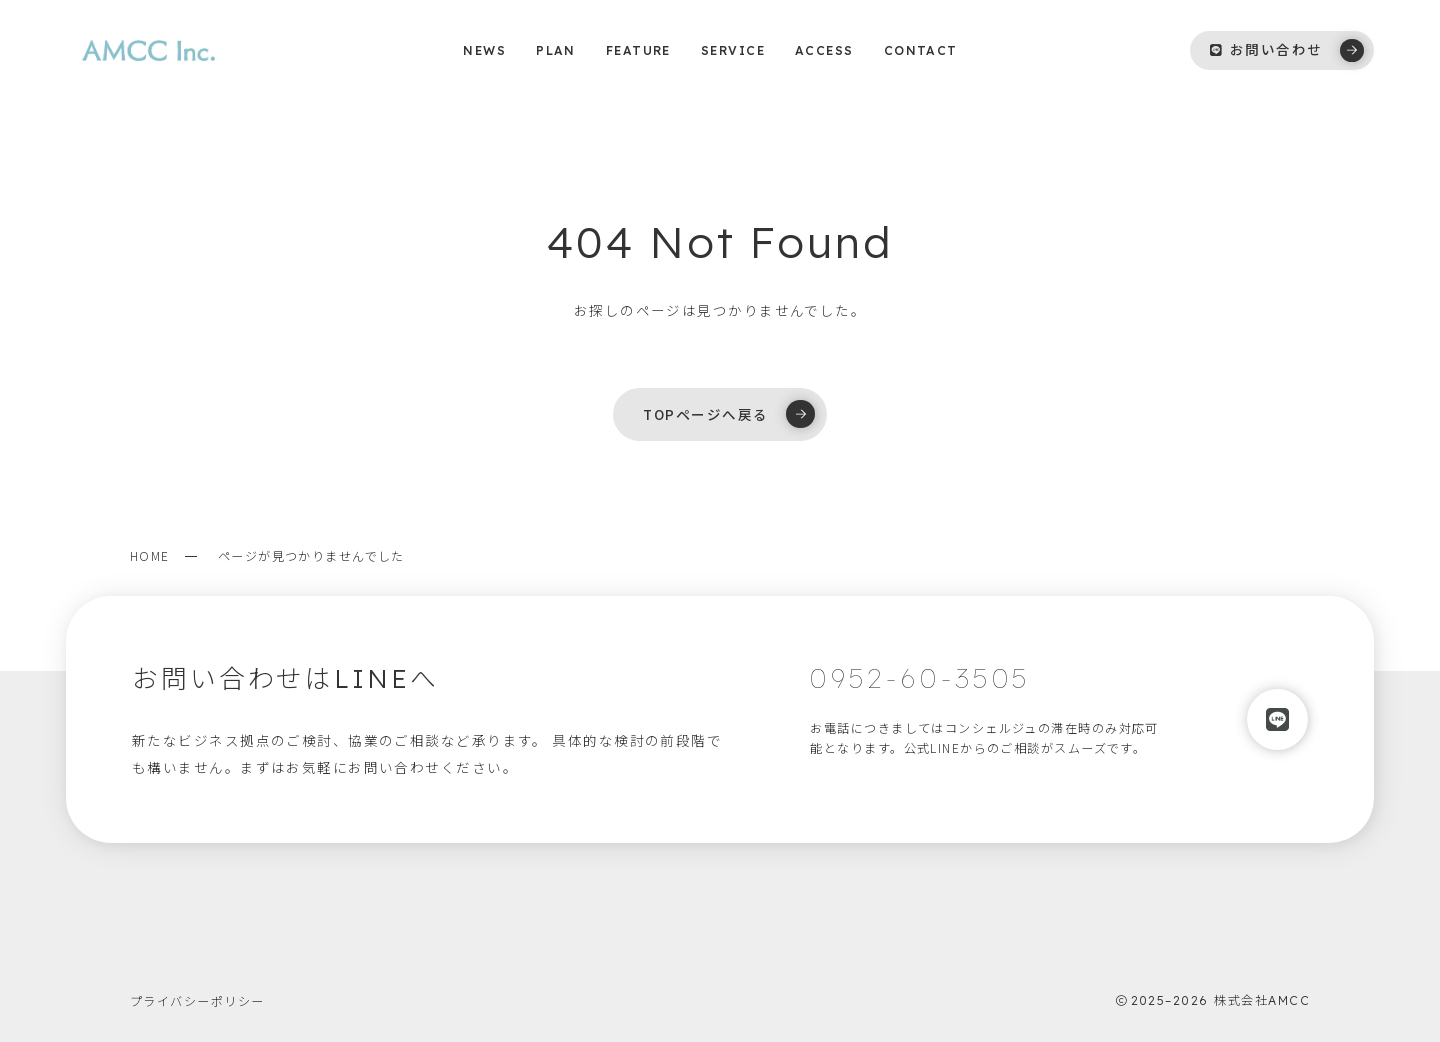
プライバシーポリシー (197, 1001)
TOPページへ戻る (728, 414)
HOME (150, 556)
